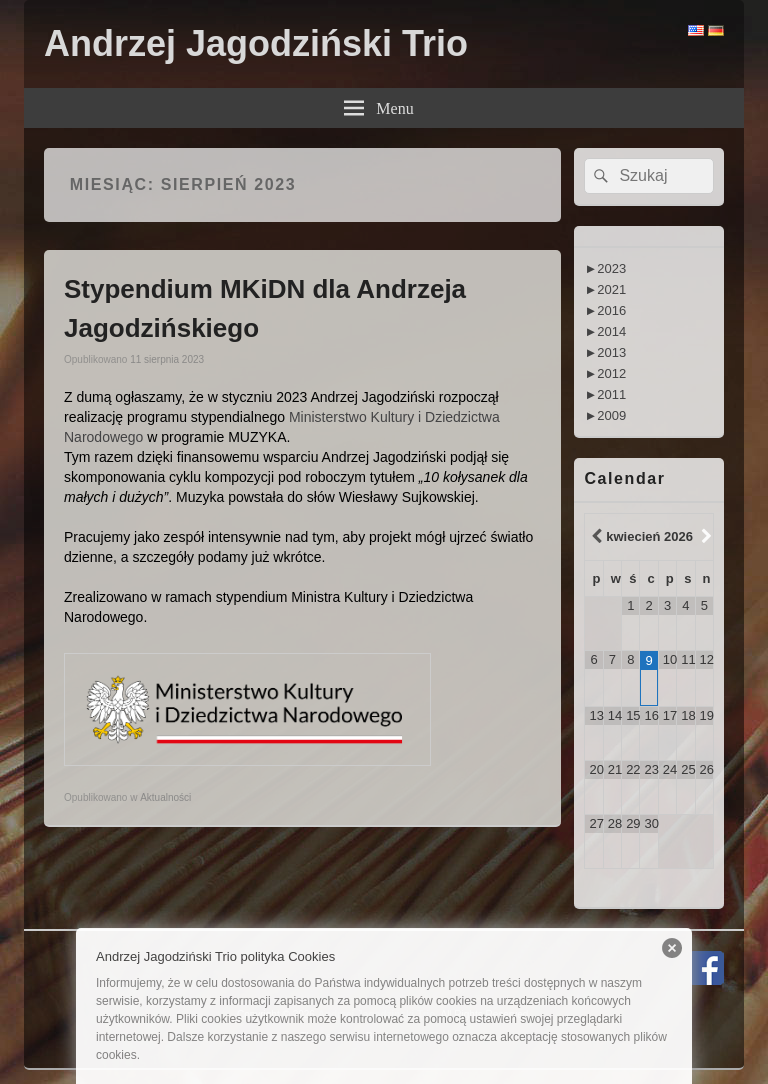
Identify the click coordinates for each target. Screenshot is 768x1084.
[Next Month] (704, 537)
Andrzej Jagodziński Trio (256, 43)
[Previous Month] (594, 537)
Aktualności (165, 797)
